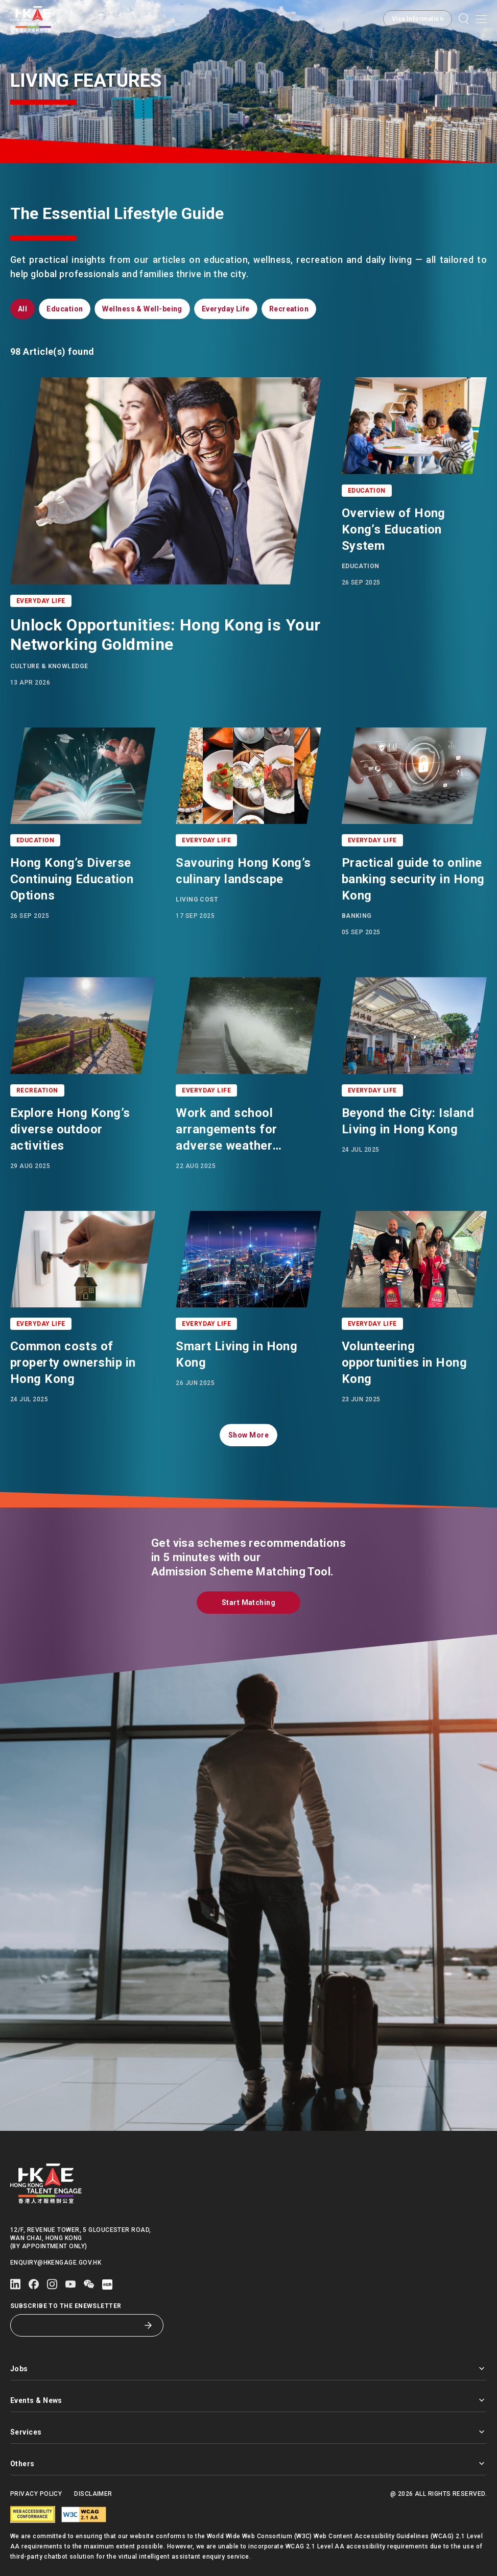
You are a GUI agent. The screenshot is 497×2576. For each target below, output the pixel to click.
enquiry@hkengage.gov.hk (55, 2262)
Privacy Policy (36, 2493)
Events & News (248, 2400)
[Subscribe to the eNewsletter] (79, 2325)
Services (248, 2431)
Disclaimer (93, 2493)
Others (248, 2463)
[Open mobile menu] (481, 19)
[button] (417, 19)
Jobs (248, 2368)
